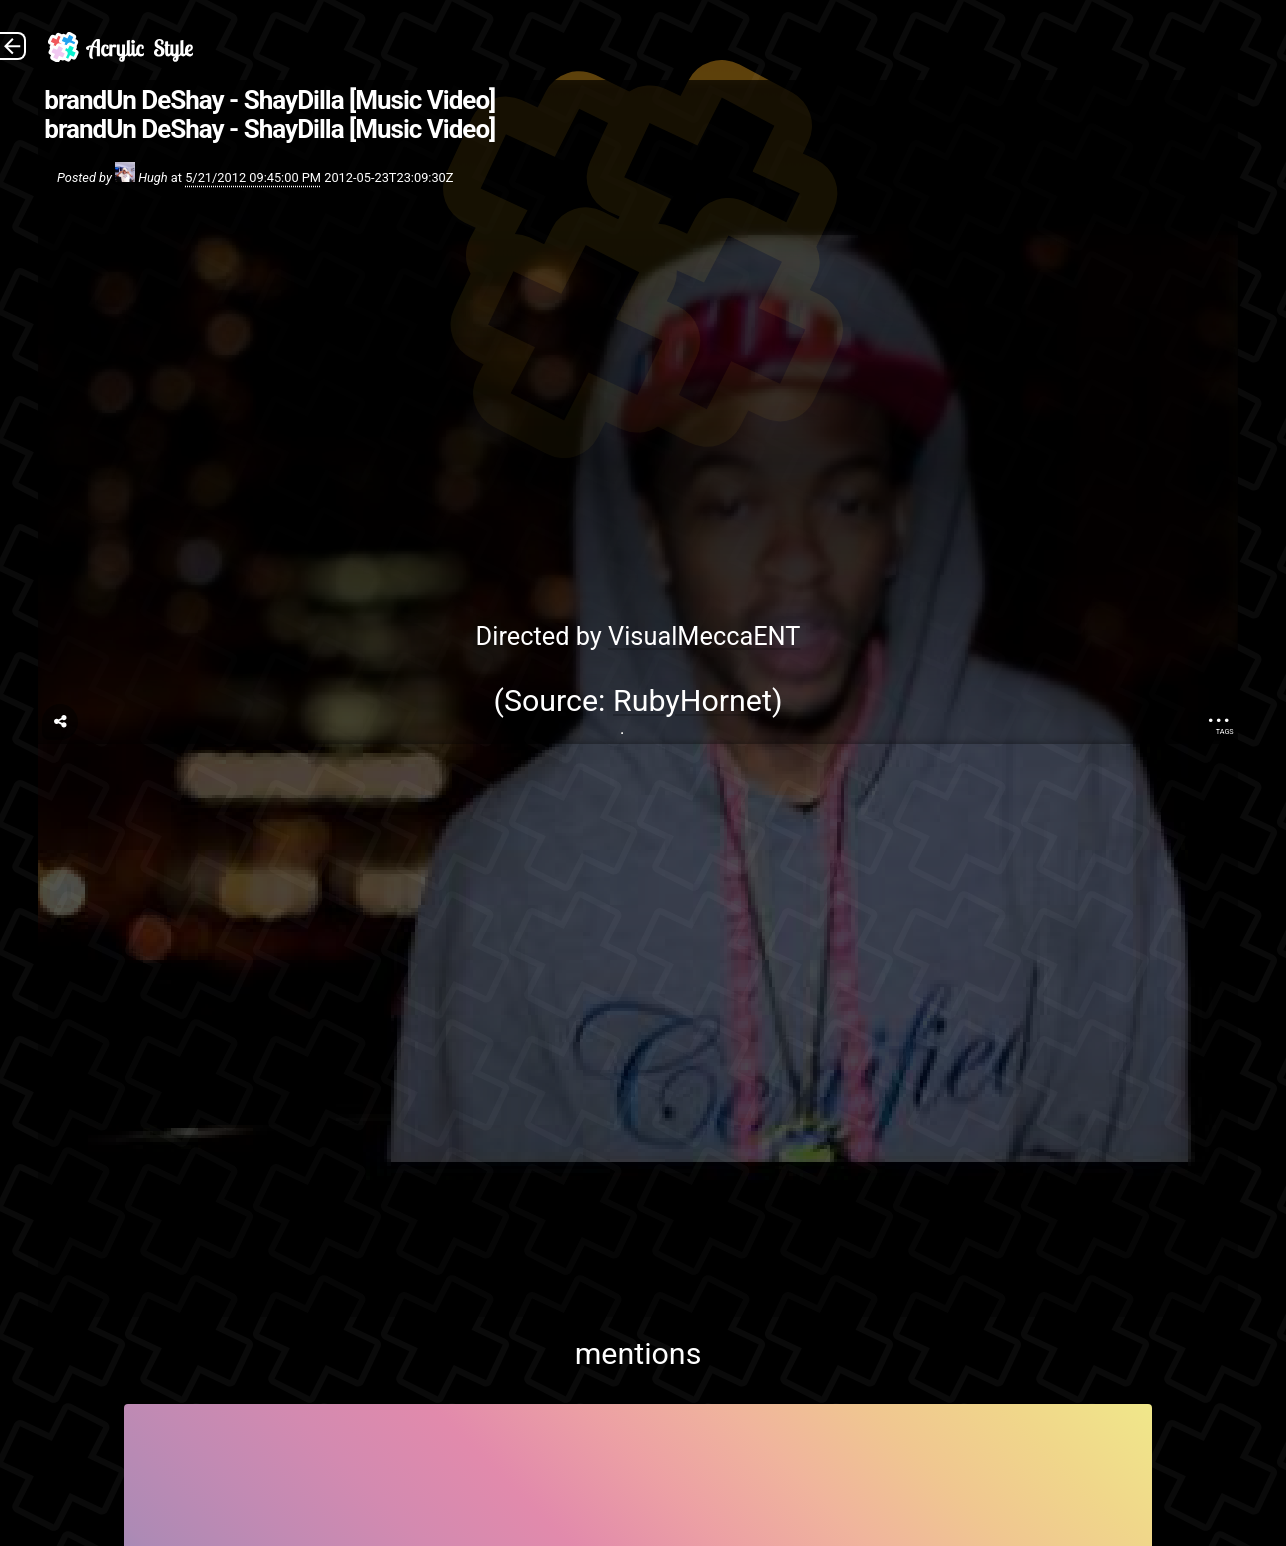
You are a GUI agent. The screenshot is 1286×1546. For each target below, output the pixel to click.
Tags (1225, 731)
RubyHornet (692, 700)
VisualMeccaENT (704, 636)
